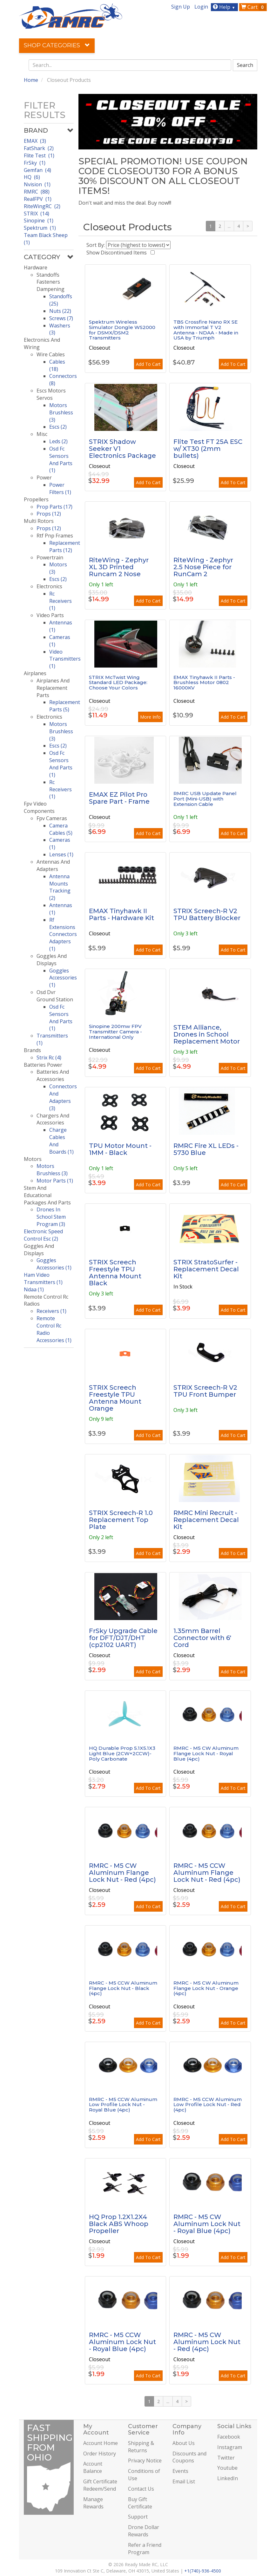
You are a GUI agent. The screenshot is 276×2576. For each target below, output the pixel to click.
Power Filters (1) (60, 488)
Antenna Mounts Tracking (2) (60, 887)
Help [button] (225, 6)
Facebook (228, 2436)
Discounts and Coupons (189, 2457)
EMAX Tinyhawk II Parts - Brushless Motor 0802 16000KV (204, 682)
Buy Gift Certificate (140, 2503)
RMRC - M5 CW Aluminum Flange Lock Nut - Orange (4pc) (206, 1988)
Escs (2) (58, 426)
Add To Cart (148, 364)
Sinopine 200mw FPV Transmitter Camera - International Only (115, 1031)
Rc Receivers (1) (60, 601)
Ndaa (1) (34, 1289)
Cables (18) (57, 365)
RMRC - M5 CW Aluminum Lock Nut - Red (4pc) (206, 2342)
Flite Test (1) (39, 155)
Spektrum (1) (40, 227)
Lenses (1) (61, 854)
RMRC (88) (37, 191)
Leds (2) (58, 441)
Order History (99, 2453)
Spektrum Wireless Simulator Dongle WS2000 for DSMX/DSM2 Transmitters (122, 330)
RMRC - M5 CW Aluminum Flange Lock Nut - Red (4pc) (122, 1872)
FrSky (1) (34, 162)
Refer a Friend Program (144, 2548)
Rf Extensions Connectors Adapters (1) (63, 934)
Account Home (100, 2443)
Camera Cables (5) (60, 829)
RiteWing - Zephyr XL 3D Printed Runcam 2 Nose (119, 567)
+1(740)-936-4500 (202, 2571)
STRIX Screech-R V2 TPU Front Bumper (205, 1391)
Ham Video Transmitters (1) (43, 1278)
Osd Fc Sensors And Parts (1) (60, 459)
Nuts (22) (60, 310)
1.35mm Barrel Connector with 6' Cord (202, 1638)
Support (138, 2516)
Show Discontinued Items (117, 252)
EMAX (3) (35, 140)
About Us (183, 2443)
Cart (253, 6)
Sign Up (180, 6)
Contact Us (141, 2488)
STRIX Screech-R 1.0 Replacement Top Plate (121, 1520)
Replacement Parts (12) (64, 546)
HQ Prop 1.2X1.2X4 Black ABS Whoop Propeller (118, 2224)
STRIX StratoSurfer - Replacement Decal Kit (206, 1269)
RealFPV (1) (37, 198)
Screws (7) (61, 318)
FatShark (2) (39, 148)
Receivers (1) (51, 1311)
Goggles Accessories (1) (63, 978)
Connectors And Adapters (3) (63, 1097)
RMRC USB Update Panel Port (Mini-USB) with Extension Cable (205, 798)
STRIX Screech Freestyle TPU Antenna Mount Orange (115, 1398)
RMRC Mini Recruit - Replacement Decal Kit (206, 1520)
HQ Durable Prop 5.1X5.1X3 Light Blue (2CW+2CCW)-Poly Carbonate (122, 1753)
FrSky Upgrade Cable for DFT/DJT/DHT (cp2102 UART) (123, 1638)
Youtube (227, 2467)
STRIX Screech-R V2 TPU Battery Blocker (206, 914)
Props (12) (49, 513)
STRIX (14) (36, 213)
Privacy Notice (145, 2460)
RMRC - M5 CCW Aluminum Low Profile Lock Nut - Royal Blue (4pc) (123, 2104)
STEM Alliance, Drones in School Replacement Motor (206, 1034)
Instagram (229, 2447)
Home (31, 79)
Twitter (226, 2457)
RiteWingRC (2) (42, 206)
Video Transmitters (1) (65, 659)
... (229, 226)
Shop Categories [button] (57, 45)
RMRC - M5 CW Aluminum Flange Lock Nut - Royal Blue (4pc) (206, 1753)
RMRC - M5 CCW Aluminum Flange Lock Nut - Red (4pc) (206, 1872)
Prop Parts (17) (54, 506)
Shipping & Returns (141, 2447)
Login (201, 6)
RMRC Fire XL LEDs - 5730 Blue (206, 1149)
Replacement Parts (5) (64, 706)
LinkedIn (227, 2478)
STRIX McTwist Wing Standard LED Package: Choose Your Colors (118, 682)
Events (180, 2470)
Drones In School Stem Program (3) (51, 1217)
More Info (150, 717)
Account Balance (92, 2467)
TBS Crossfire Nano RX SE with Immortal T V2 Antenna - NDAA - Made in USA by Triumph (205, 330)
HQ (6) (32, 177)
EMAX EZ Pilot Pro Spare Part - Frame (119, 798)
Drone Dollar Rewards (143, 2531)
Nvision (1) (37, 184)
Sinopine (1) (38, 220)
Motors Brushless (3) (61, 412)
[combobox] (130, 65)
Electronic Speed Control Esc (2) (43, 1235)
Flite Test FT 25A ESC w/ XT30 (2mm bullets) (207, 448)
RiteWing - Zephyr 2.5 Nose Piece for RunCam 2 (203, 567)
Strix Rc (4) (49, 1057)
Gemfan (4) (37, 170)
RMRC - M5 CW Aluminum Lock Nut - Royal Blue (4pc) (206, 2224)
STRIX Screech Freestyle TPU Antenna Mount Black (115, 1272)
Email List (183, 2481)
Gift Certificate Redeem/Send (100, 2485)
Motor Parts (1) (55, 1180)
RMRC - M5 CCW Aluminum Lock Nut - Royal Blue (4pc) (122, 2342)
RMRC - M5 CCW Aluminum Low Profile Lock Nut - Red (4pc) (207, 2104)
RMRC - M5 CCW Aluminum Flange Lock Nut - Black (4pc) (123, 1988)
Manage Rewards (93, 2503)
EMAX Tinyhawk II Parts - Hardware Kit (121, 914)
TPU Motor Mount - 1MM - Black (120, 1149)
